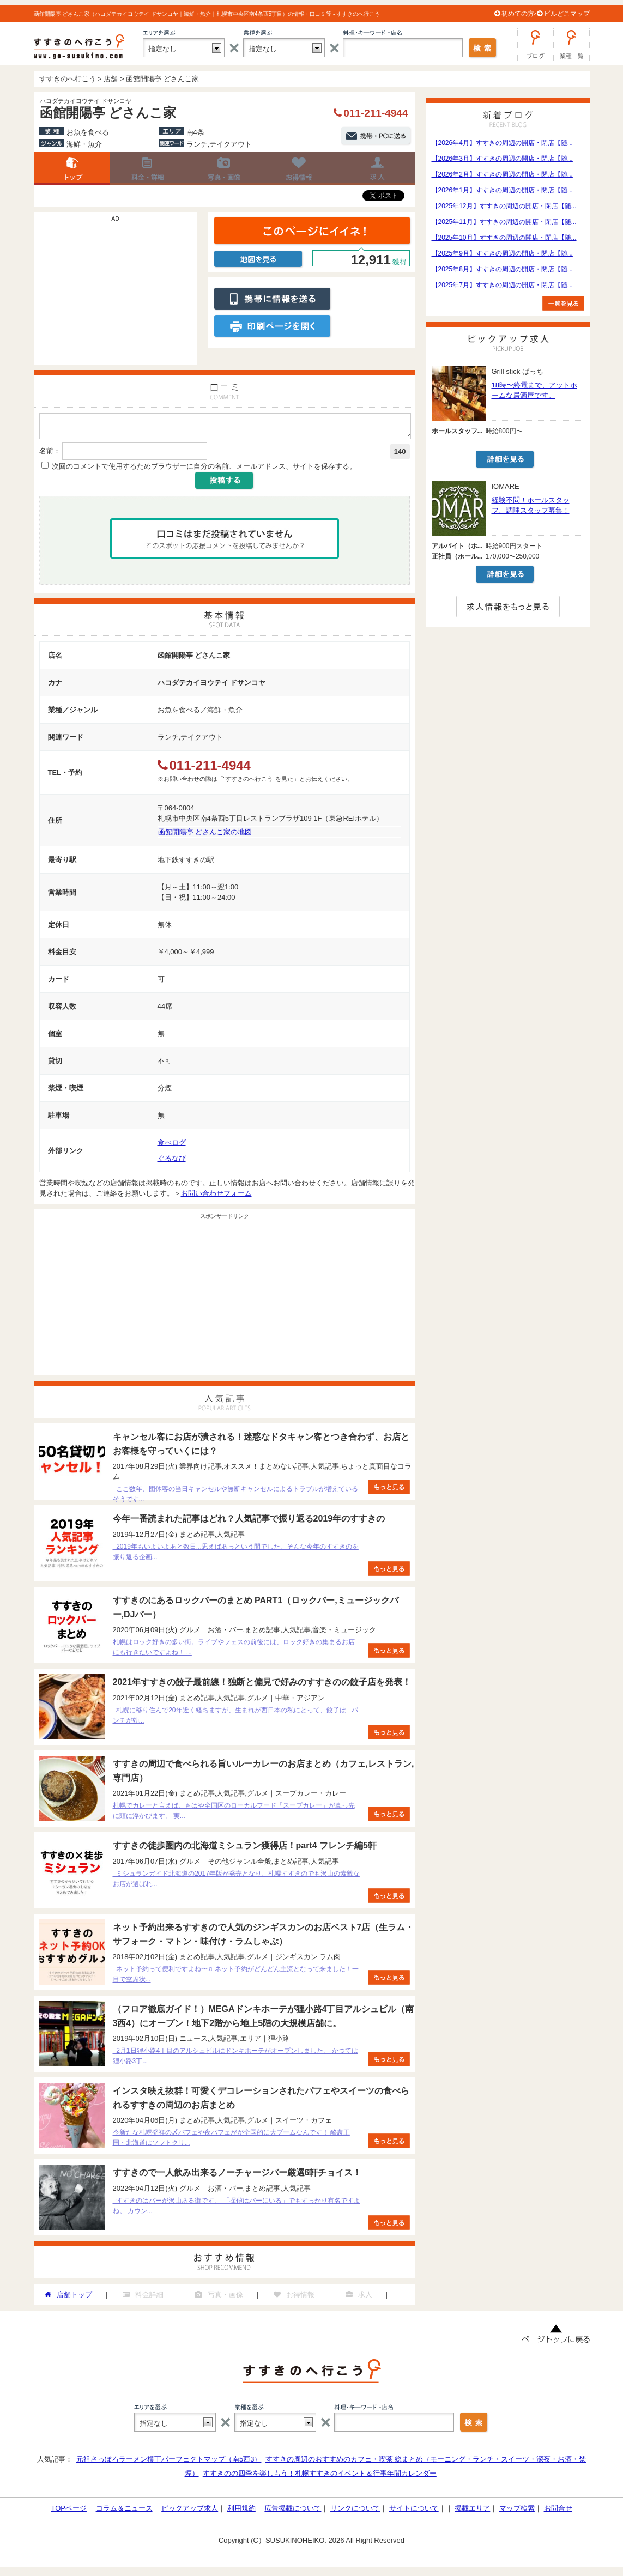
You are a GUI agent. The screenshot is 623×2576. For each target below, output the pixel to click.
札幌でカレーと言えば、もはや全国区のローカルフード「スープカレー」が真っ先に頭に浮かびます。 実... (234, 1814)
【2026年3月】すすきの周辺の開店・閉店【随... (502, 158)
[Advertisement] (115, 294)
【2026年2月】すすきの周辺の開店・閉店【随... (502, 174)
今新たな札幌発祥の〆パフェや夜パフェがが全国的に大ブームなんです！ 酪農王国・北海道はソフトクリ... (231, 2141)
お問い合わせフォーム (216, 1196)
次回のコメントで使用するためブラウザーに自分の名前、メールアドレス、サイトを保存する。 (204, 469)
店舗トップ (72, 168)
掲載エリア (472, 2511)
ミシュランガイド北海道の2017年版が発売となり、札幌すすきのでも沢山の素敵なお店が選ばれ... (236, 1882)
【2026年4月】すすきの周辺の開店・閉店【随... (502, 143)
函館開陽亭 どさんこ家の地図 (205, 835)
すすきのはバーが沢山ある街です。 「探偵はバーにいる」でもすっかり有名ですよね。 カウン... (236, 2209)
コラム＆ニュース (124, 2511)
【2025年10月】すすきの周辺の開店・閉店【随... (504, 237)
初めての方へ (521, 13)
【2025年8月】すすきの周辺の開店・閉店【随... (502, 269)
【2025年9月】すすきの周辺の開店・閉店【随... (502, 253)
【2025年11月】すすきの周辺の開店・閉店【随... (504, 222)
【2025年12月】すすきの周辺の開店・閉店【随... (504, 206)
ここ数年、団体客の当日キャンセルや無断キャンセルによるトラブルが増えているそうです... (236, 1497)
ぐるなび (172, 1161)
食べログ (172, 1146)
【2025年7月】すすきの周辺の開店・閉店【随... (502, 285)
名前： (50, 454)
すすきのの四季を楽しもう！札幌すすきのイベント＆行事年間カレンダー (320, 2476)
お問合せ (558, 2511)
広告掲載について (292, 2511)
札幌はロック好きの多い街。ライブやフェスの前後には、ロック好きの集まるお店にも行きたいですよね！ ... (234, 1650)
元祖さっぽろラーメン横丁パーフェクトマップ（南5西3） (168, 2462)
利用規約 (241, 2511)
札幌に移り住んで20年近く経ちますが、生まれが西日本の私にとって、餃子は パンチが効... (235, 1719)
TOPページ (69, 2511)
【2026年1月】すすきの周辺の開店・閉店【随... (502, 190)
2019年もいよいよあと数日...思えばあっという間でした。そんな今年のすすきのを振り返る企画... (236, 1555)
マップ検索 (517, 2511)
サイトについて (414, 2511)
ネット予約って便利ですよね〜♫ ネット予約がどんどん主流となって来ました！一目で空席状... (236, 1977)
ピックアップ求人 (189, 2511)
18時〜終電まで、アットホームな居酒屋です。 (534, 390)
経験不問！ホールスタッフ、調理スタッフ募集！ (531, 505)
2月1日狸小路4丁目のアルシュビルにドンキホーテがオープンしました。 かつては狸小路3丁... (235, 2059)
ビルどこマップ (567, 13)
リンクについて (355, 2511)
